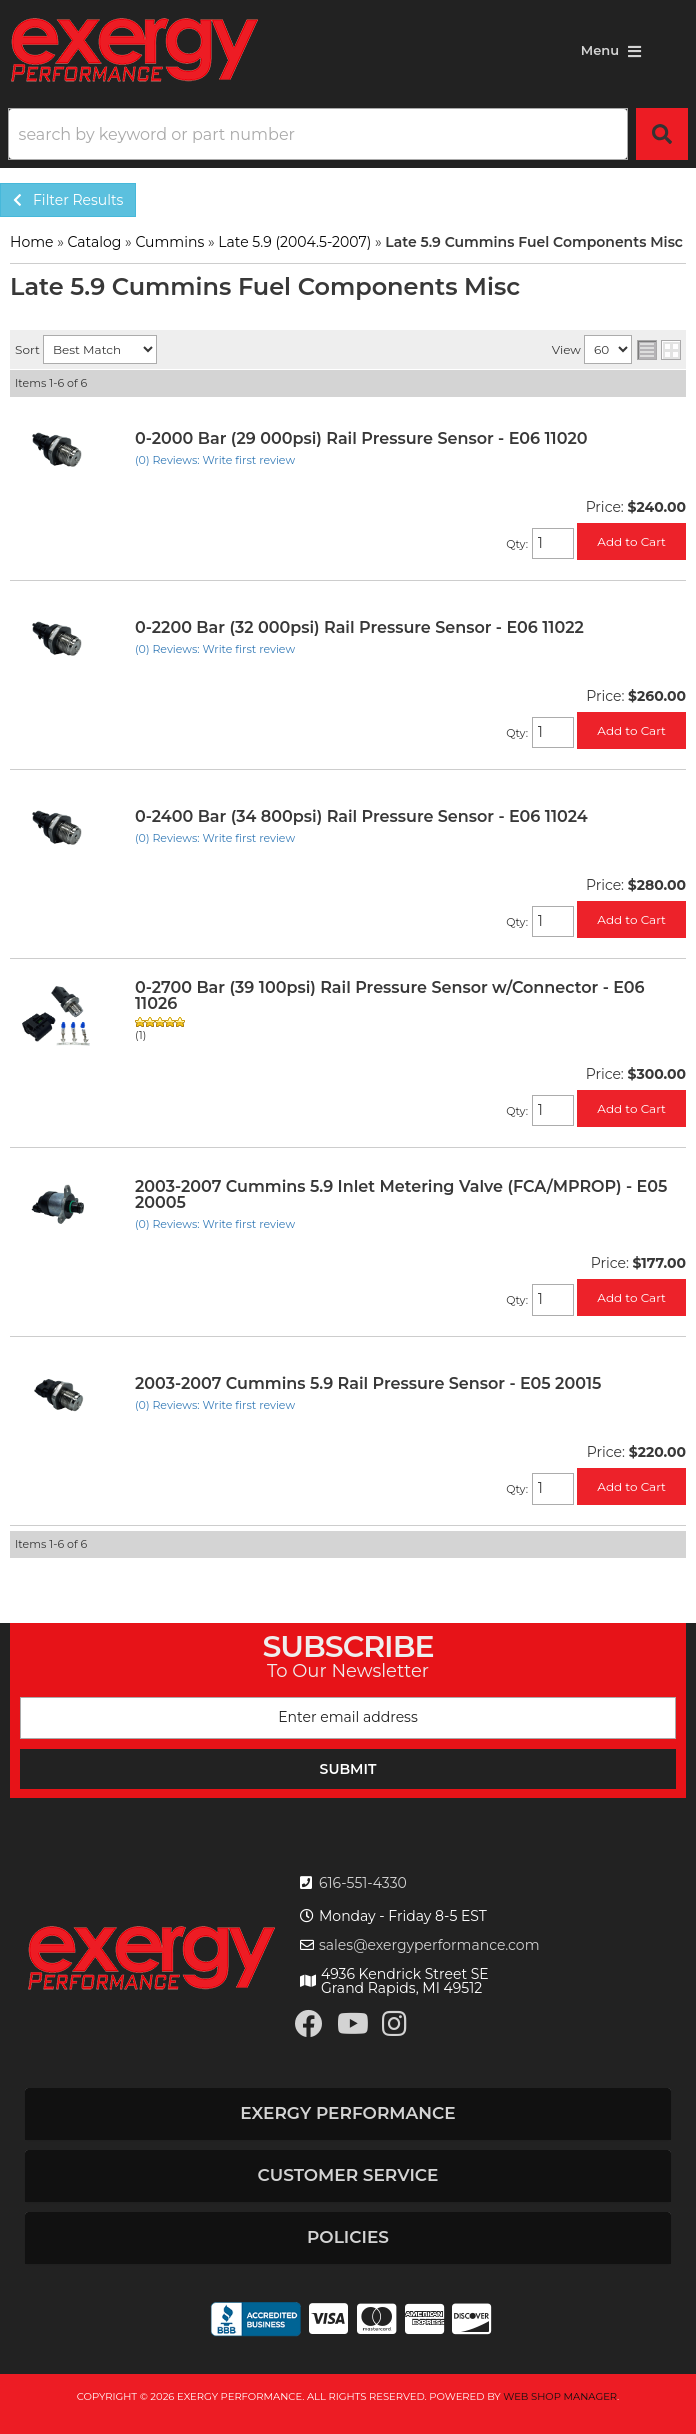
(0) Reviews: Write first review (215, 460)
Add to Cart (631, 541)
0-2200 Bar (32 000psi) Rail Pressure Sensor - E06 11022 (359, 627)
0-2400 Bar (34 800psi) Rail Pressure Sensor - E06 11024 (361, 816)
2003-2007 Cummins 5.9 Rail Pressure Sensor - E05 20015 (368, 1383)
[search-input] (318, 134)
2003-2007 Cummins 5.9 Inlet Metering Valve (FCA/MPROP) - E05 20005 (401, 1194)
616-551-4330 (363, 1883)
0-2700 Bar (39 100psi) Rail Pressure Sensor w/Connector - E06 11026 (390, 995)
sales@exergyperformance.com (429, 1945)
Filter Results (68, 200)
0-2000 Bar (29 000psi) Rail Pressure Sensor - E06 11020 (361, 438)
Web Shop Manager (560, 2396)
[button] (348, 134)
